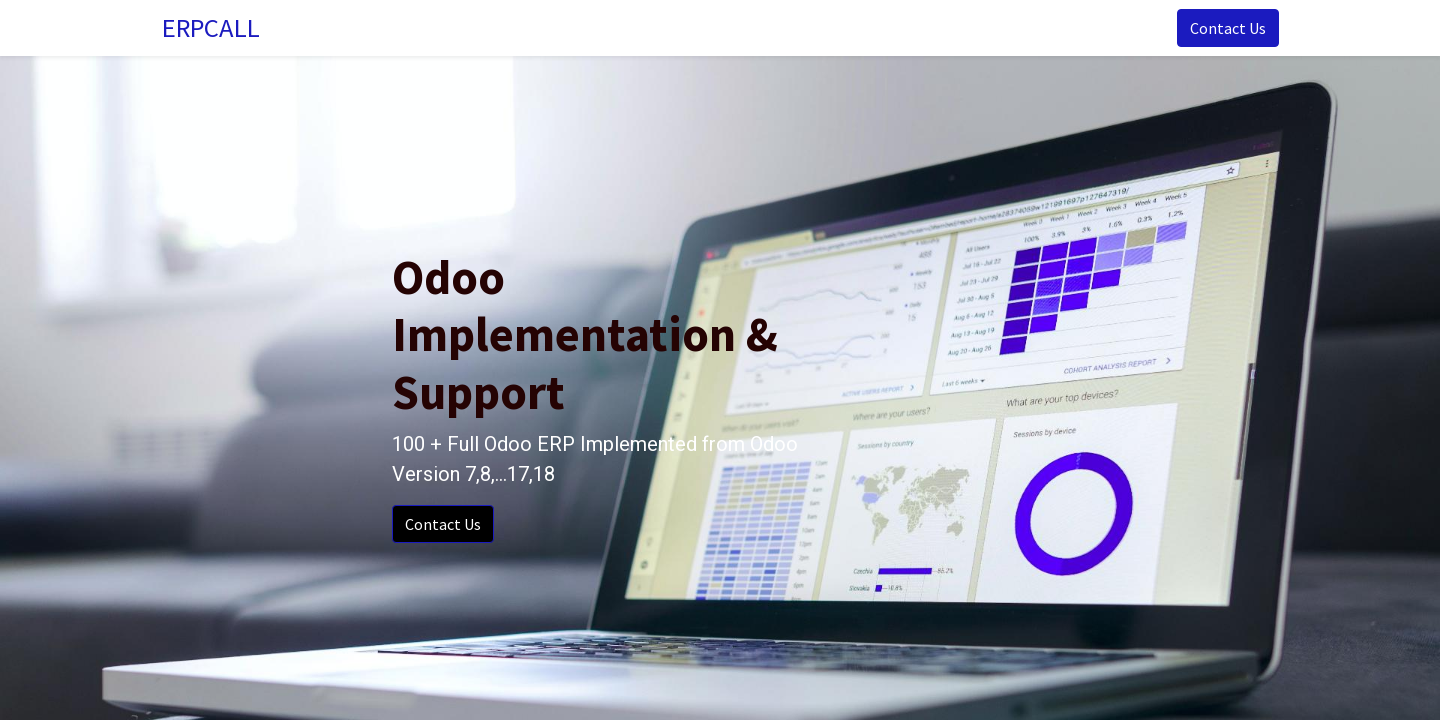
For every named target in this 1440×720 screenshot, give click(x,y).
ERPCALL (214, 27)
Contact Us (1224, 28)
